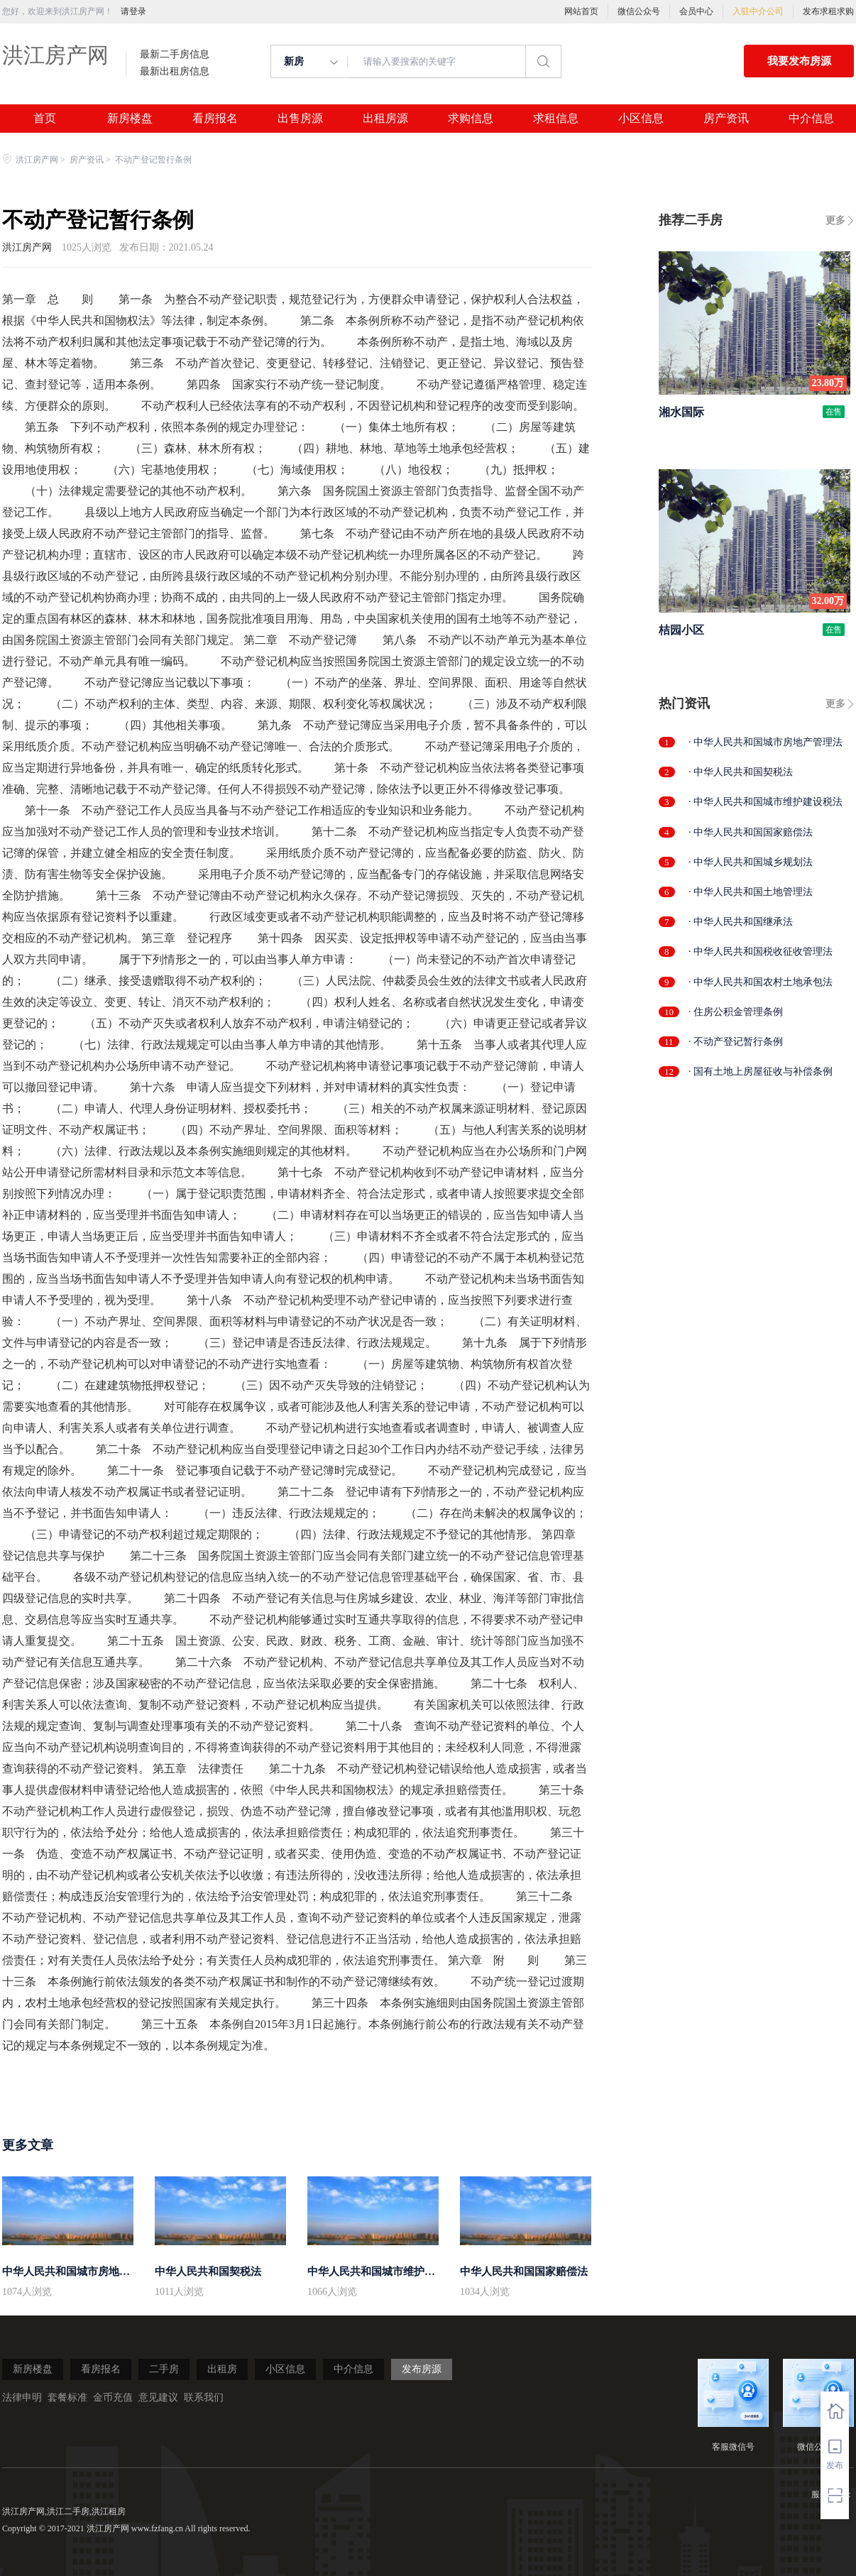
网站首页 (581, 11)
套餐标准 (67, 2397)
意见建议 (158, 2397)
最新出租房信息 (174, 72)
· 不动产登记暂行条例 (735, 1041)
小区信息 (641, 118)
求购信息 (470, 118)
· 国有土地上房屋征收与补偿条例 (760, 1071)
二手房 (164, 2369)
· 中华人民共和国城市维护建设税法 (765, 801)
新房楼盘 (129, 118)
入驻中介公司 (758, 11)
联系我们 (204, 2397)
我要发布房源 (799, 61)
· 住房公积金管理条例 (735, 1012)
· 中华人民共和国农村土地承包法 (760, 982)
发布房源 (421, 2369)
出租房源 (385, 118)
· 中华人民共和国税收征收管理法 (760, 951)
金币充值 (113, 2397)
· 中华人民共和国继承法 (740, 921)
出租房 (222, 2369)
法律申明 (22, 2397)
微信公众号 (639, 11)
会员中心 (696, 11)
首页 (44, 118)
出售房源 (300, 118)
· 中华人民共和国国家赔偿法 (750, 832)
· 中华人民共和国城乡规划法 (750, 862)
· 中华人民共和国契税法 (740, 772)
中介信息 (811, 118)
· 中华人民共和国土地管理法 (750, 892)
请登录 (133, 11)
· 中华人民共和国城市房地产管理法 (765, 742)
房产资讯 (726, 118)
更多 (835, 220)
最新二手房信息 (174, 55)
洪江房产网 (55, 55)
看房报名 (215, 118)
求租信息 (555, 118)
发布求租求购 (828, 11)
